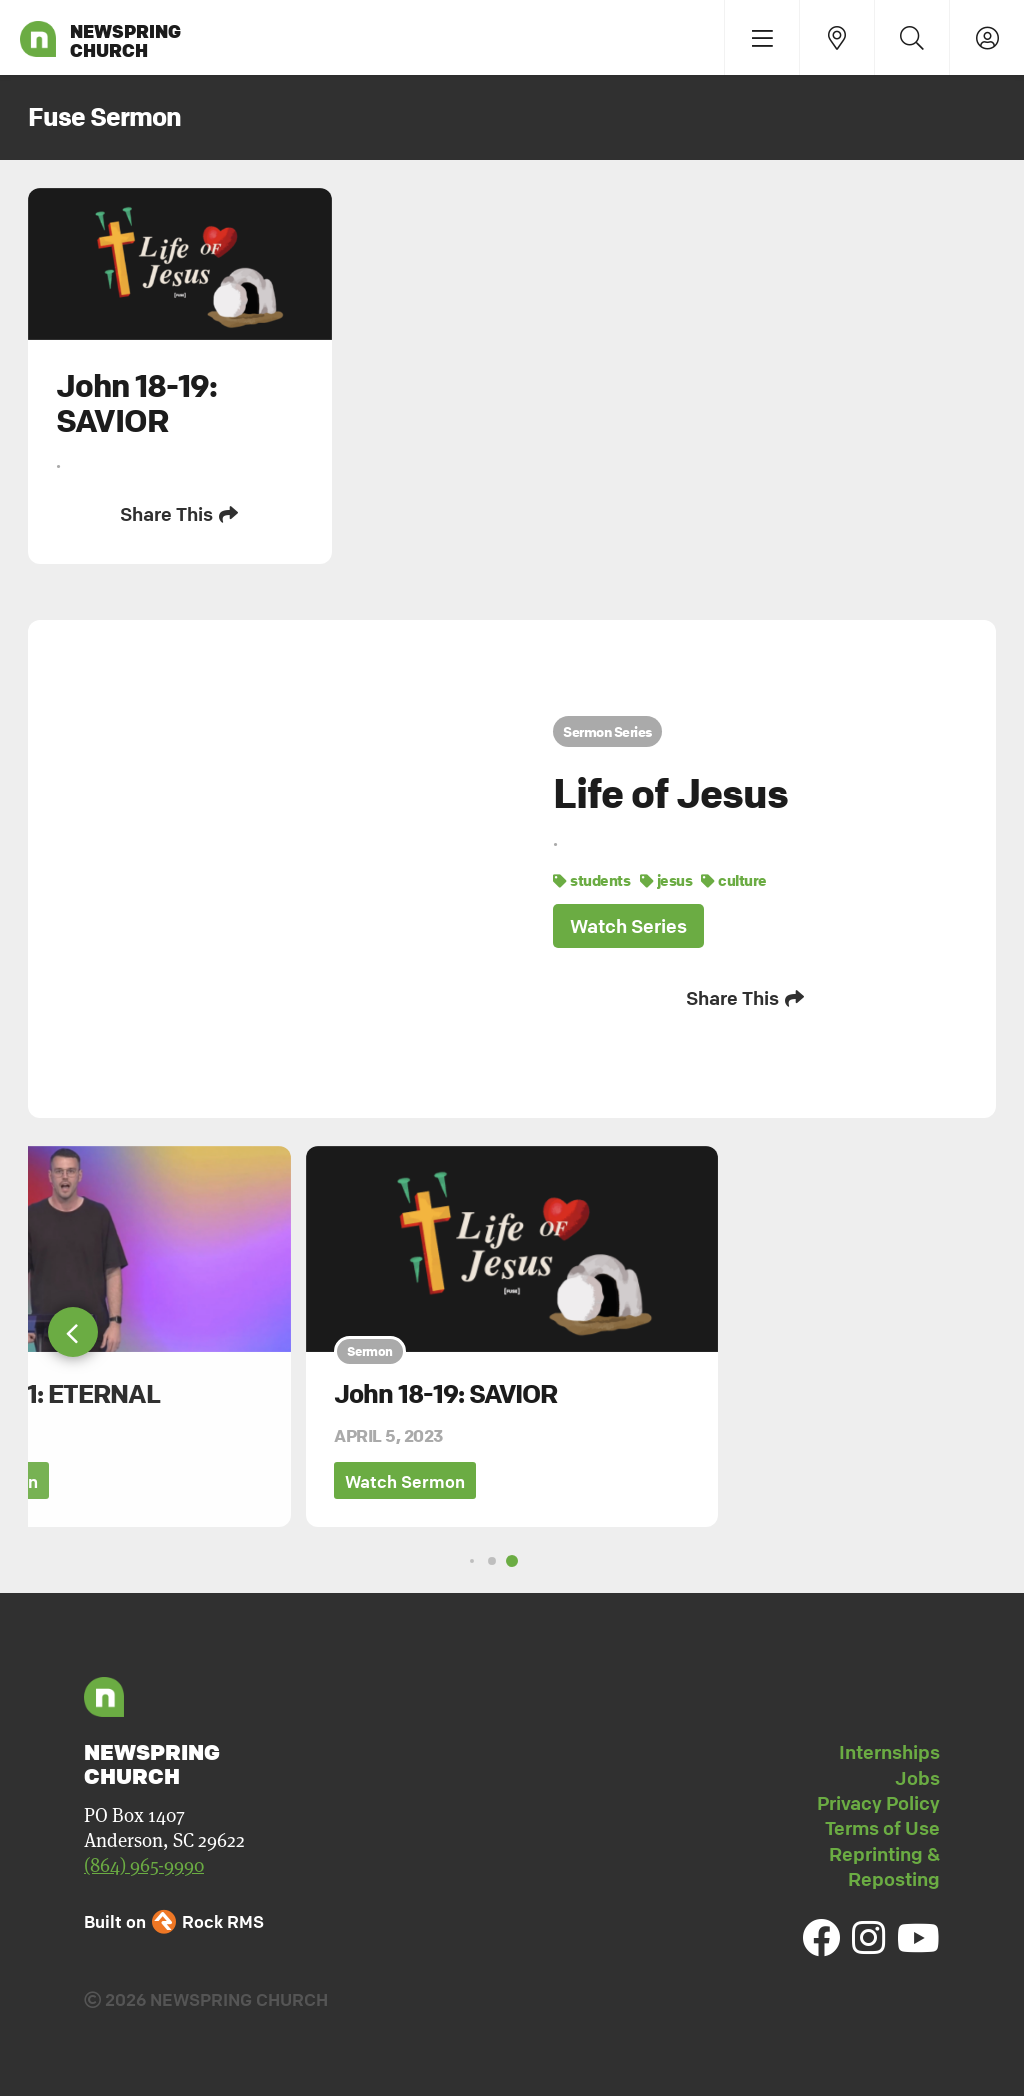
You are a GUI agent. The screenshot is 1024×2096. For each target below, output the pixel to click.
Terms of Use (882, 1828)
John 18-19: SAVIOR (445, 1394)
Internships (889, 1752)
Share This (180, 514)
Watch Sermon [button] (405, 1481)
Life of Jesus (670, 793)
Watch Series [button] (628, 926)
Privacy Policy (878, 1803)
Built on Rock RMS (174, 1921)
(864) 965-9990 (144, 1865)
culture (734, 880)
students (591, 880)
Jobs (917, 1778)
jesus (666, 880)
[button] (73, 1332)
